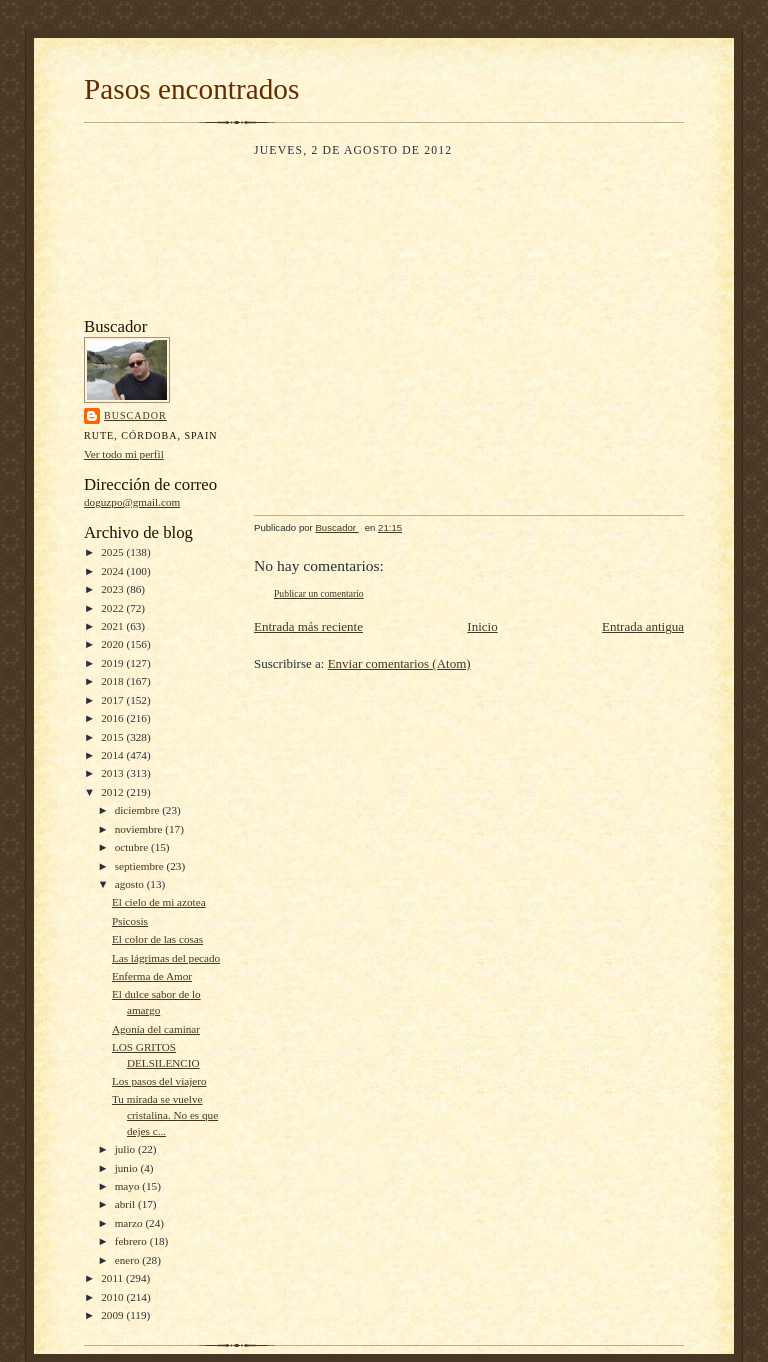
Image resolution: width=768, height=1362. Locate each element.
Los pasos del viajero (159, 1081)
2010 (113, 1297)
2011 (113, 1278)
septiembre (141, 866)
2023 (113, 589)
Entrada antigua (643, 626)
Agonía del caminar (156, 1029)
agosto (131, 884)
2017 (113, 700)
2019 (113, 663)
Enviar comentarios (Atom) (399, 663)
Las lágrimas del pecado (166, 958)
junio (128, 1168)
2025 (113, 552)
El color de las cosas (157, 939)
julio (126, 1149)
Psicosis (130, 921)
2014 (113, 755)
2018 (113, 681)
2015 (113, 737)
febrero (132, 1241)
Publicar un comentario (319, 593)
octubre (133, 847)
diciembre (138, 810)
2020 (113, 644)
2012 (113, 792)
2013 (113, 773)
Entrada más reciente (308, 626)
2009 (113, 1315)
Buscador (135, 415)
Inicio (482, 626)
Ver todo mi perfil (124, 454)
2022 (113, 608)
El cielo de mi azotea (159, 902)
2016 (113, 718)
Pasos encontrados (191, 89)
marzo (130, 1223)
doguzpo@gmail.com (132, 502)
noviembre (140, 829)
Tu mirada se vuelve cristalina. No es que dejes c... (165, 1114)
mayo (129, 1186)
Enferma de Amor (152, 976)
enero (129, 1260)
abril (126, 1204)
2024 (113, 571)
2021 (113, 626)
